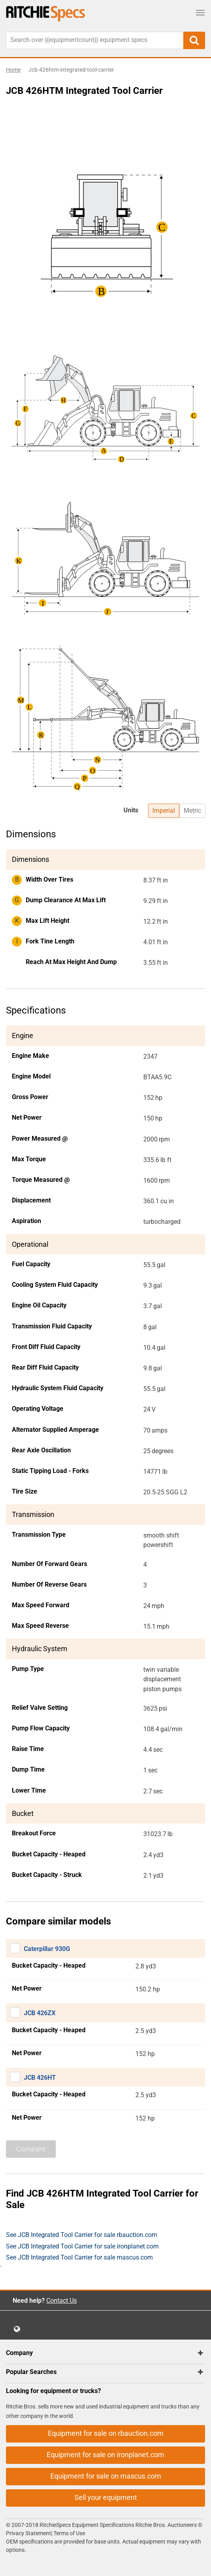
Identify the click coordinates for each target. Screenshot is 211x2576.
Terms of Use (68, 2533)
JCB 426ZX (39, 2013)
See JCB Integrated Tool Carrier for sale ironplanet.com (82, 2246)
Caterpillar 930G (47, 1949)
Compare (31, 2149)
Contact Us (61, 2300)
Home (13, 70)
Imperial (163, 810)
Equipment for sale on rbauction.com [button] (105, 2433)
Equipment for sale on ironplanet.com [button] (105, 2454)
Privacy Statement (28, 2533)
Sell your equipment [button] (105, 2497)
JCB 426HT (40, 2077)
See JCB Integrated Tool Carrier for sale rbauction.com (81, 2235)
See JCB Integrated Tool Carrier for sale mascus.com (79, 2257)
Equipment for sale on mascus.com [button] (105, 2476)
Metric (192, 810)
